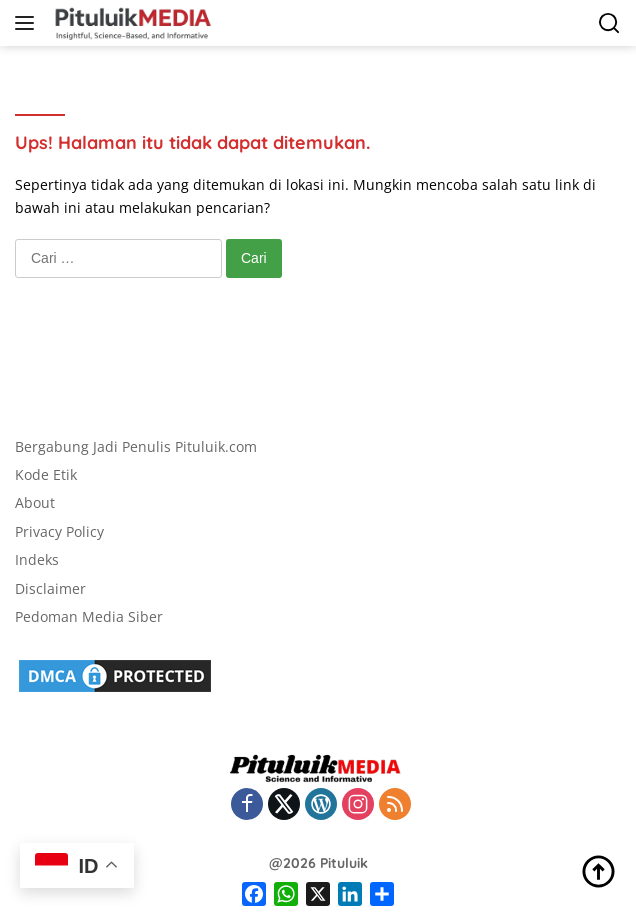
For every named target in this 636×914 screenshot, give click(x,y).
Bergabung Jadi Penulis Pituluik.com (136, 446)
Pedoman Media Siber (89, 616)
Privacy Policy (59, 531)
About (35, 502)
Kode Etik (46, 474)
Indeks (37, 559)
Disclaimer (50, 588)
